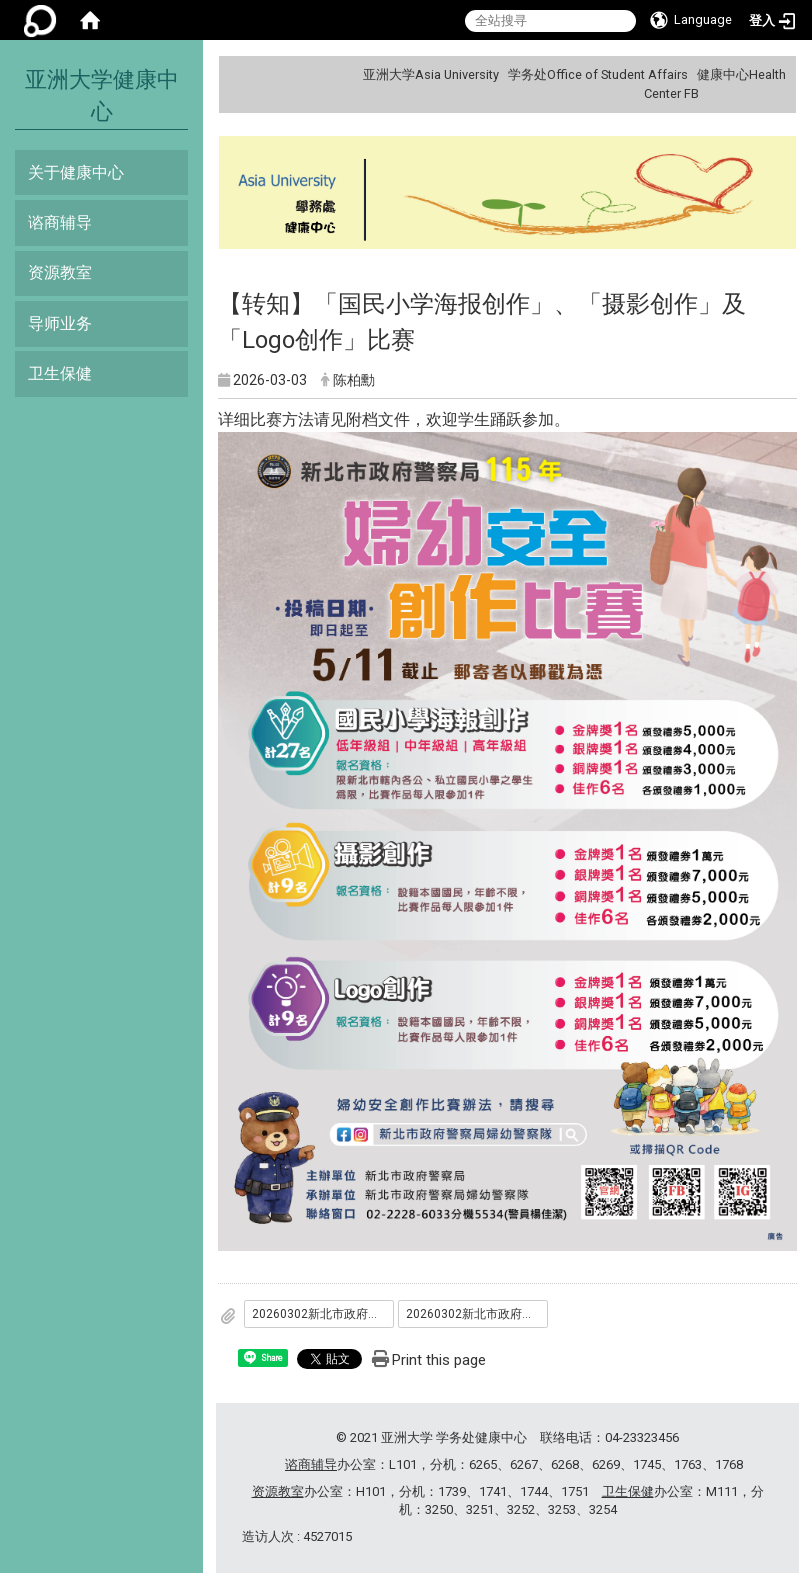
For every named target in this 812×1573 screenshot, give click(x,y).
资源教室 (60, 272)
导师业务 (60, 323)
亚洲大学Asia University (431, 74)
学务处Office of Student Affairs (598, 74)
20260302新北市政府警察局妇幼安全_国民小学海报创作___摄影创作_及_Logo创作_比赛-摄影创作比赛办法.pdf (323, 1314)
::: (778, 74)
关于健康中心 (76, 172)
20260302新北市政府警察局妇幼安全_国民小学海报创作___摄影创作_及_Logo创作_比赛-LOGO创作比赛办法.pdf (477, 1314)
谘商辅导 (60, 222)
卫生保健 (60, 373)
